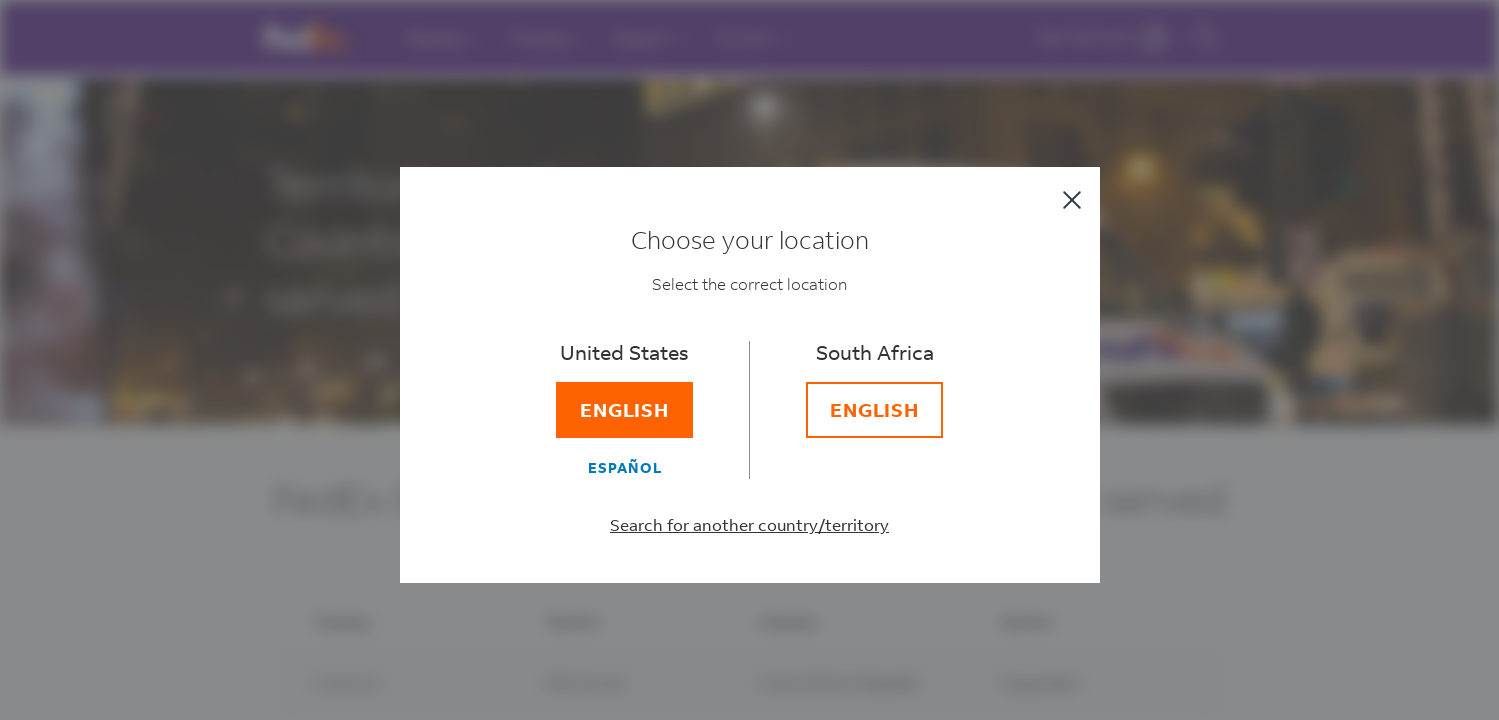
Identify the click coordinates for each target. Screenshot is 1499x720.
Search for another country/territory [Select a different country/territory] (749, 524)
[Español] (625, 467)
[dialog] (749, 360)
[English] (625, 410)
